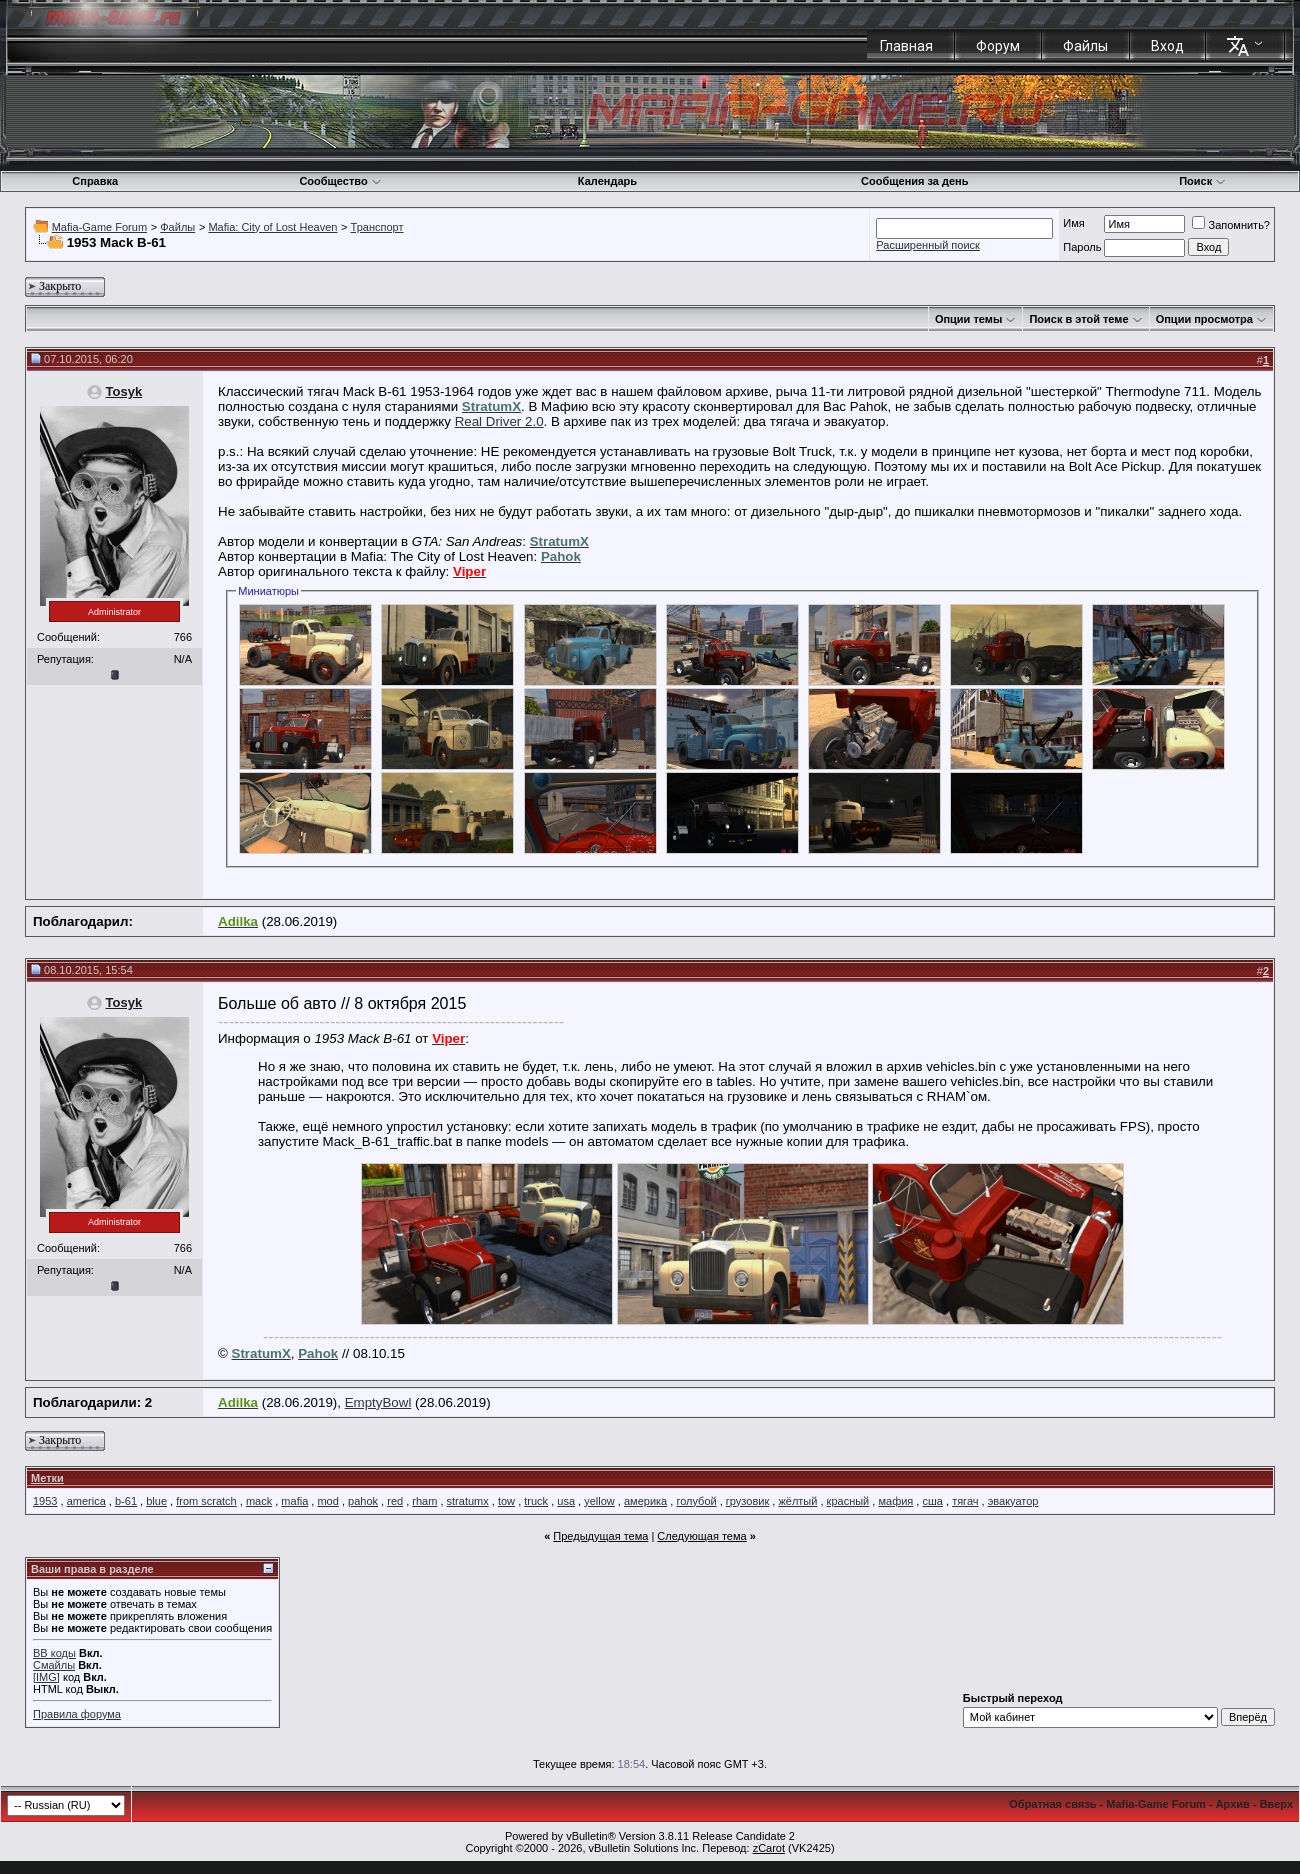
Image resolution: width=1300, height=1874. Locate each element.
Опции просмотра (1204, 319)
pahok (363, 1501)
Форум (998, 46)
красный (848, 1501)
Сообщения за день (914, 181)
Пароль (1082, 247)
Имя (1073, 223)
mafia (294, 1501)
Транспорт (377, 227)
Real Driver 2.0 (499, 421)
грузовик (747, 1501)
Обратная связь (1052, 1804)
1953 (45, 1501)
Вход (1167, 46)
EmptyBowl (378, 1402)
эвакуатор (1013, 1501)
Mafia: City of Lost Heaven (272, 227)
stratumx (468, 1501)
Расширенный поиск (928, 245)
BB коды (54, 1653)
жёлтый (797, 1501)
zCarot (769, 1848)
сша (932, 1501)
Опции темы (968, 319)
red (395, 1501)
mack (259, 1501)
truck (536, 1501)
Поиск (1202, 181)
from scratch (206, 1501)
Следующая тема (701, 1536)
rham (424, 1501)
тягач (965, 1501)
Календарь (607, 181)
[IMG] (46, 1677)
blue (156, 1501)
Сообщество (340, 181)
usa (566, 1501)
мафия (895, 1501)
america (86, 1501)
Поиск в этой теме (1078, 319)
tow (506, 1501)
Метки (47, 1478)
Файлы (1085, 46)
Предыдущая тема (600, 1536)
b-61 (126, 1501)
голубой (696, 1501)
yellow (599, 1501)
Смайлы (54, 1665)
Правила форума (77, 1714)
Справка (95, 181)
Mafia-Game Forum (99, 227)
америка (645, 1501)
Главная (906, 46)
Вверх (1276, 1804)
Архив (1233, 1804)
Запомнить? (1231, 225)
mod (327, 1501)
